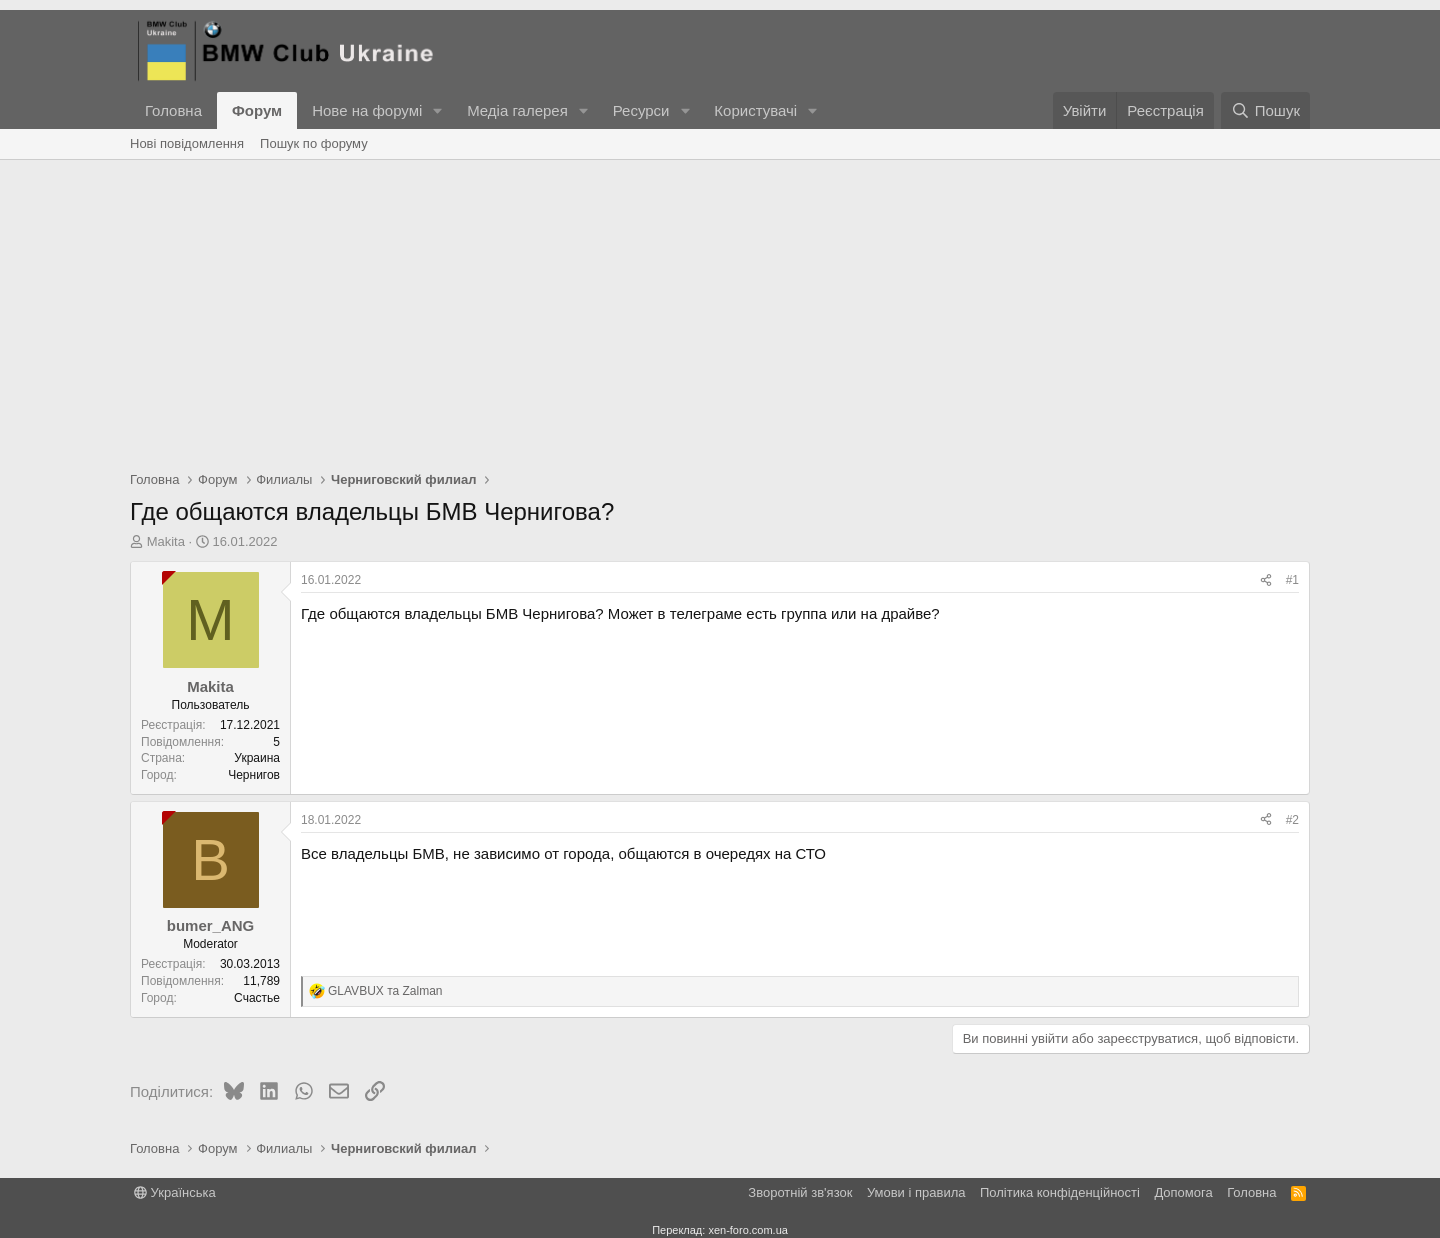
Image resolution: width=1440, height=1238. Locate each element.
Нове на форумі (367, 110)
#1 (1292, 580)
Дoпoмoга (1183, 1192)
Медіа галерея (517, 110)
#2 (1292, 820)
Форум (257, 110)
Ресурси (641, 110)
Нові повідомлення (187, 143)
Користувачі (755, 110)
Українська (175, 1192)
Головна (173, 110)
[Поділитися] (1266, 580)
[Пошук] (1265, 110)
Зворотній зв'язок (800, 1192)
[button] (438, 110)
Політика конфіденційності (1060, 1192)
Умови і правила (916, 1192)
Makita (166, 541)
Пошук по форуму (314, 143)
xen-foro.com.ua (747, 1230)
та (385, 991)
